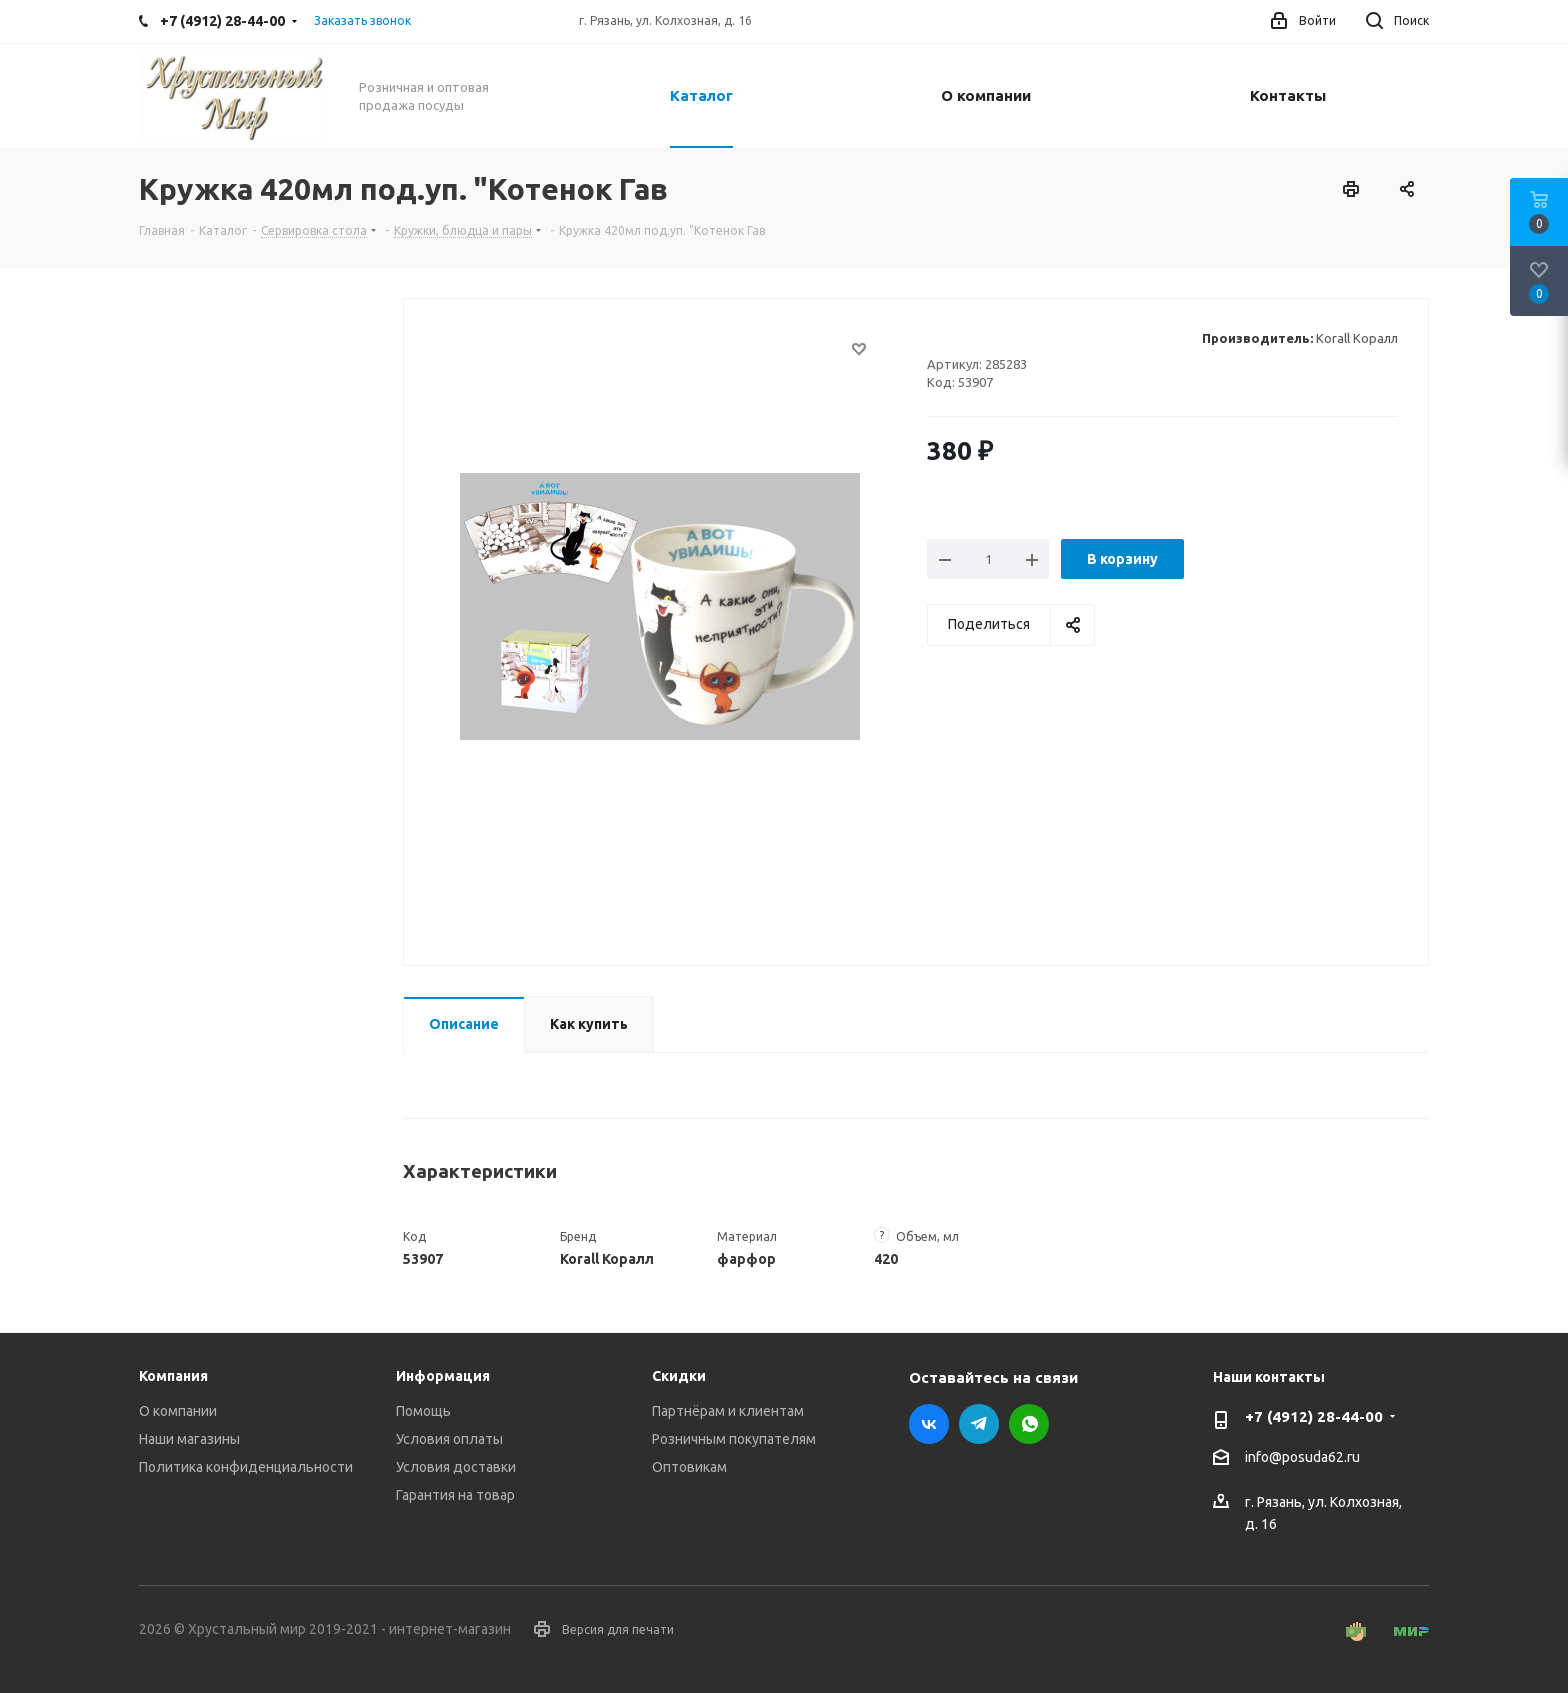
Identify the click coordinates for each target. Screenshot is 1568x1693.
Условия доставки (456, 1467)
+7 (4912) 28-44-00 (1314, 1416)
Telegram (979, 1424)
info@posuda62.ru (1302, 1458)
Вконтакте (929, 1424)
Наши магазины (189, 1439)
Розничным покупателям (734, 1439)
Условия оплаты (449, 1439)
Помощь (423, 1411)
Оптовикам (689, 1467)
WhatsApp (1029, 1424)
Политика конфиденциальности (246, 1467)
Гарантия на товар (455, 1495)
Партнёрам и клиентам (728, 1411)
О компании (178, 1411)
